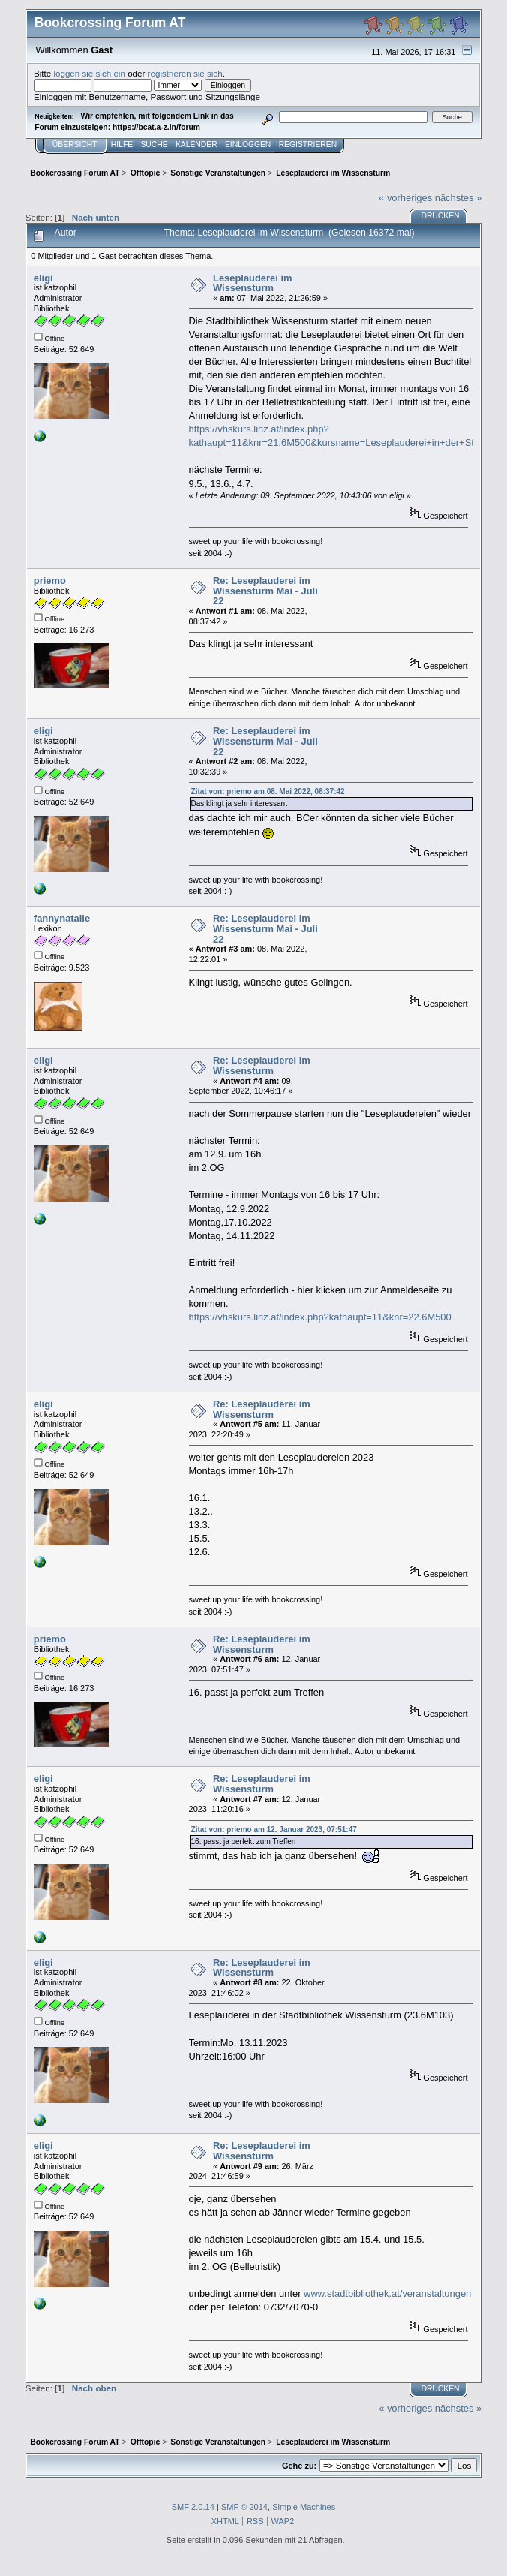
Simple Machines (303, 2506)
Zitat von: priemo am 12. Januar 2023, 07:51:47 (274, 1829)
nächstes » (458, 197)
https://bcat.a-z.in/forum (156, 127)
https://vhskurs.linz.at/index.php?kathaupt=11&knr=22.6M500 (320, 1317)
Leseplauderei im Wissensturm (252, 283)
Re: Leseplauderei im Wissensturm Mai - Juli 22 (265, 590)
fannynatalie (62, 918)
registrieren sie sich (185, 73)
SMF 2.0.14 (193, 2506)
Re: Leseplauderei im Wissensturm (261, 1065)
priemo (50, 580)
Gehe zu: (299, 2465)
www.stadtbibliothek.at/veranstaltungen (387, 2293)
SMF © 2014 (244, 2506)
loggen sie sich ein (89, 73)
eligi (43, 278)
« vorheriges (405, 197)
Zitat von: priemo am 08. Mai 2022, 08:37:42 (268, 791)
